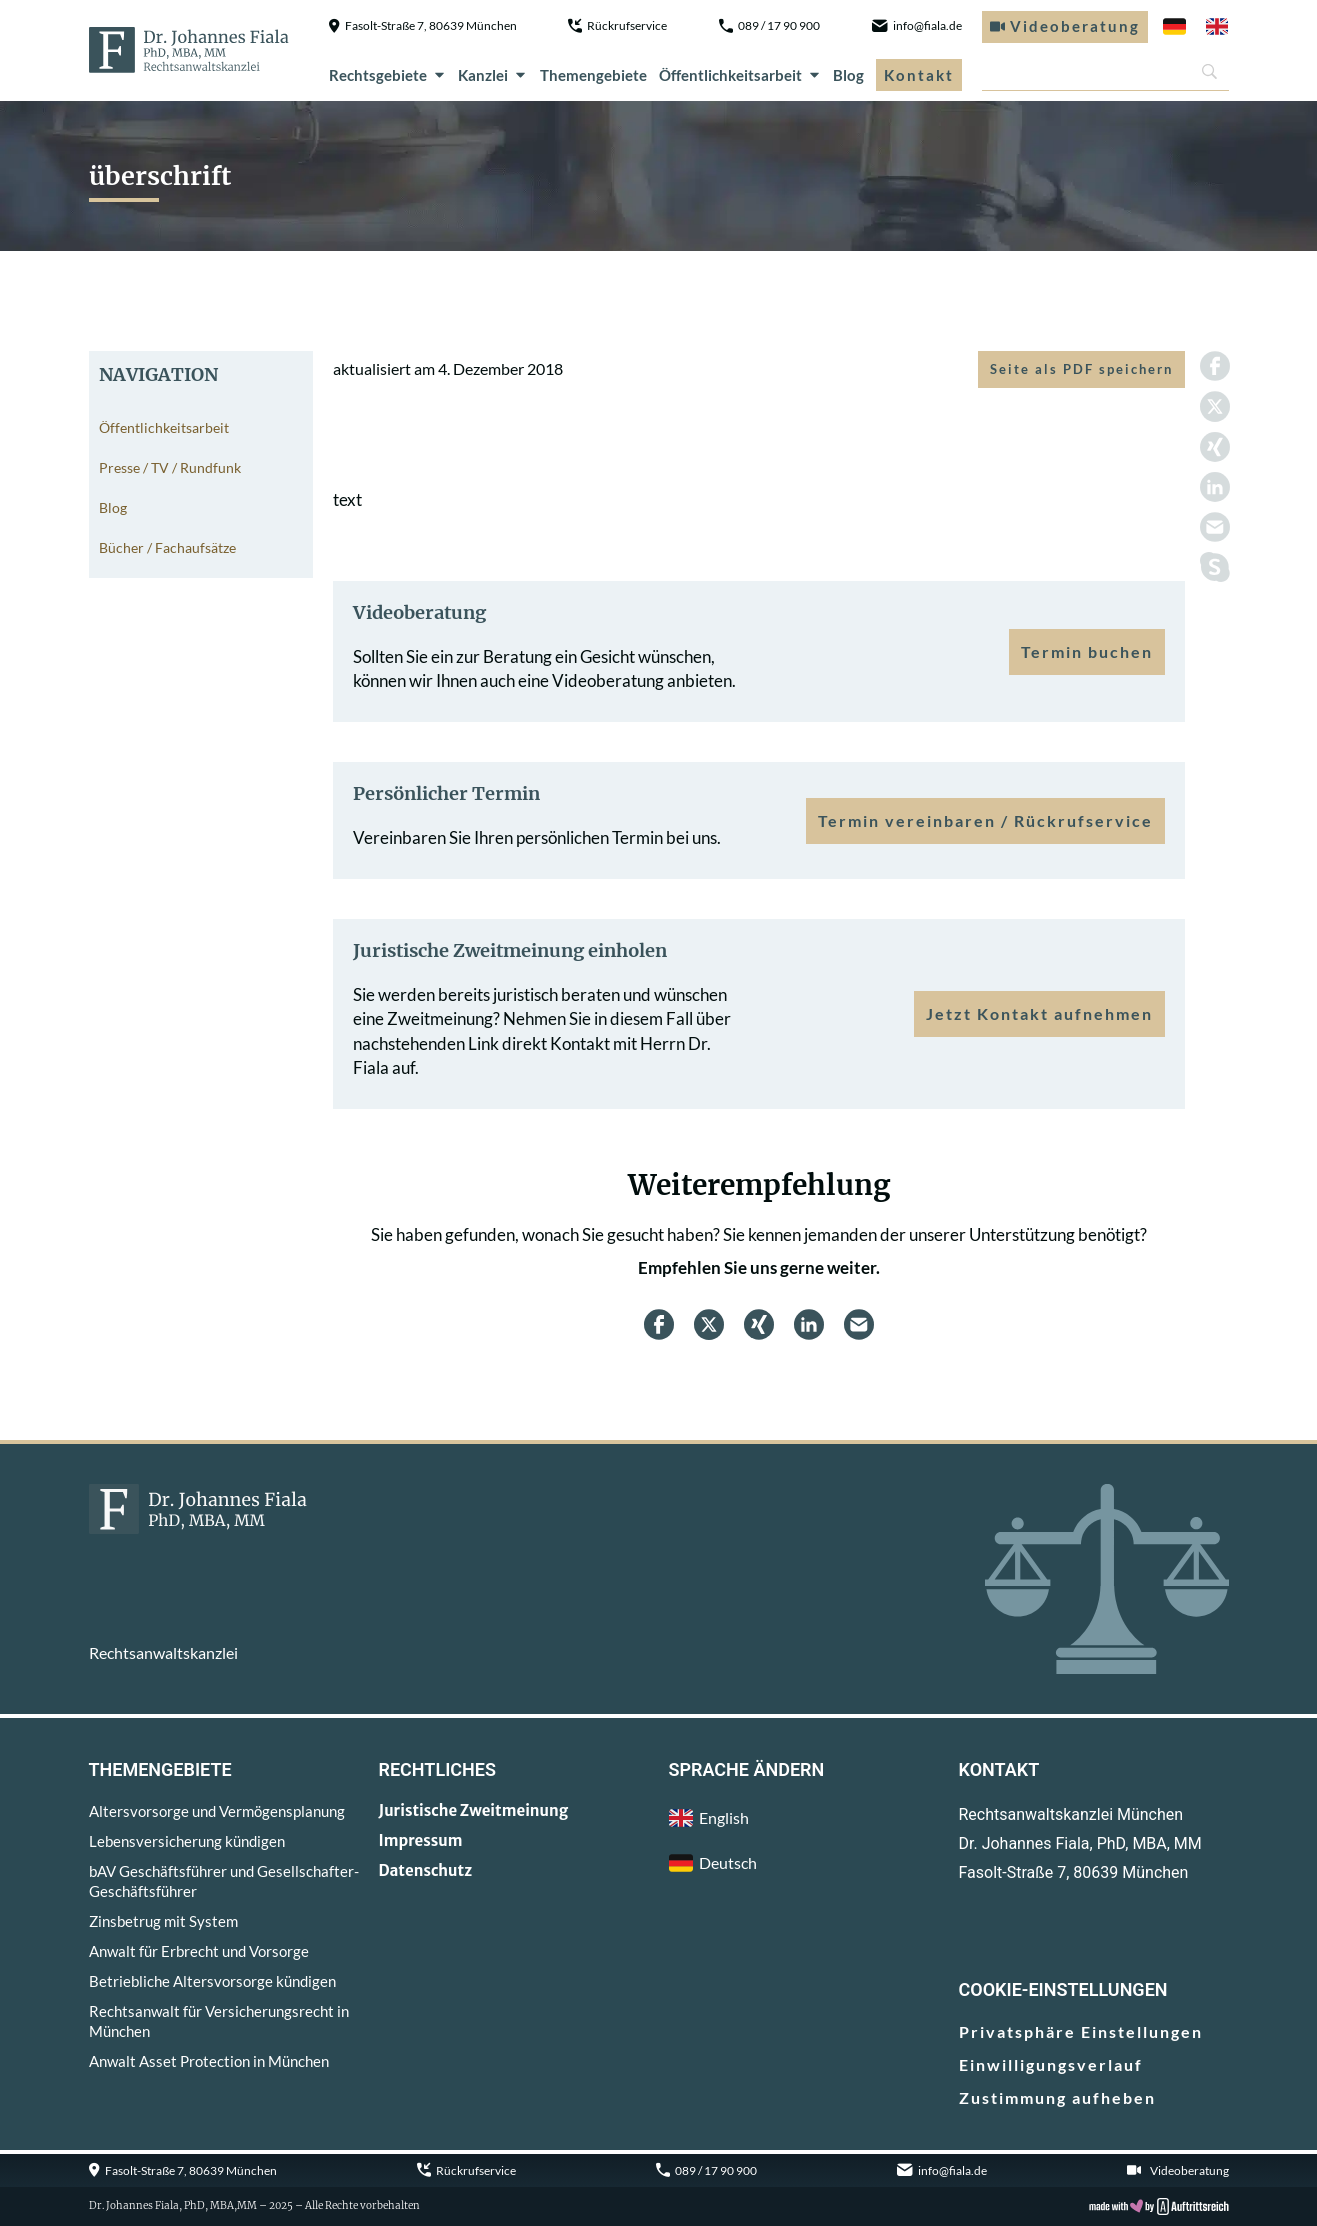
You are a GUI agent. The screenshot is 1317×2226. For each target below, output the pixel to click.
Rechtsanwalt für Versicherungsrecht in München (219, 2021)
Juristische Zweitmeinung (474, 1810)
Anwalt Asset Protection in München (209, 2061)
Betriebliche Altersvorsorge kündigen (212, 1981)
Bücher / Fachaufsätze (167, 547)
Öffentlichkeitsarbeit (740, 75)
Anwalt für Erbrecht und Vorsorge (199, 1951)
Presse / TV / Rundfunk (170, 467)
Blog (848, 75)
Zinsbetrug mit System (163, 1921)
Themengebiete (593, 75)
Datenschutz (426, 1870)
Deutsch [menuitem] (728, 1862)
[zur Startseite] (189, 50)
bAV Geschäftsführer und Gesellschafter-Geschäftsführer (224, 1881)
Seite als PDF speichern (1081, 369)
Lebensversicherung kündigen (187, 1841)
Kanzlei (493, 75)
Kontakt (919, 75)
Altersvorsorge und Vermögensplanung (217, 1811)
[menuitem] (1174, 27)
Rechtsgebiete (388, 75)
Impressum (421, 1840)
